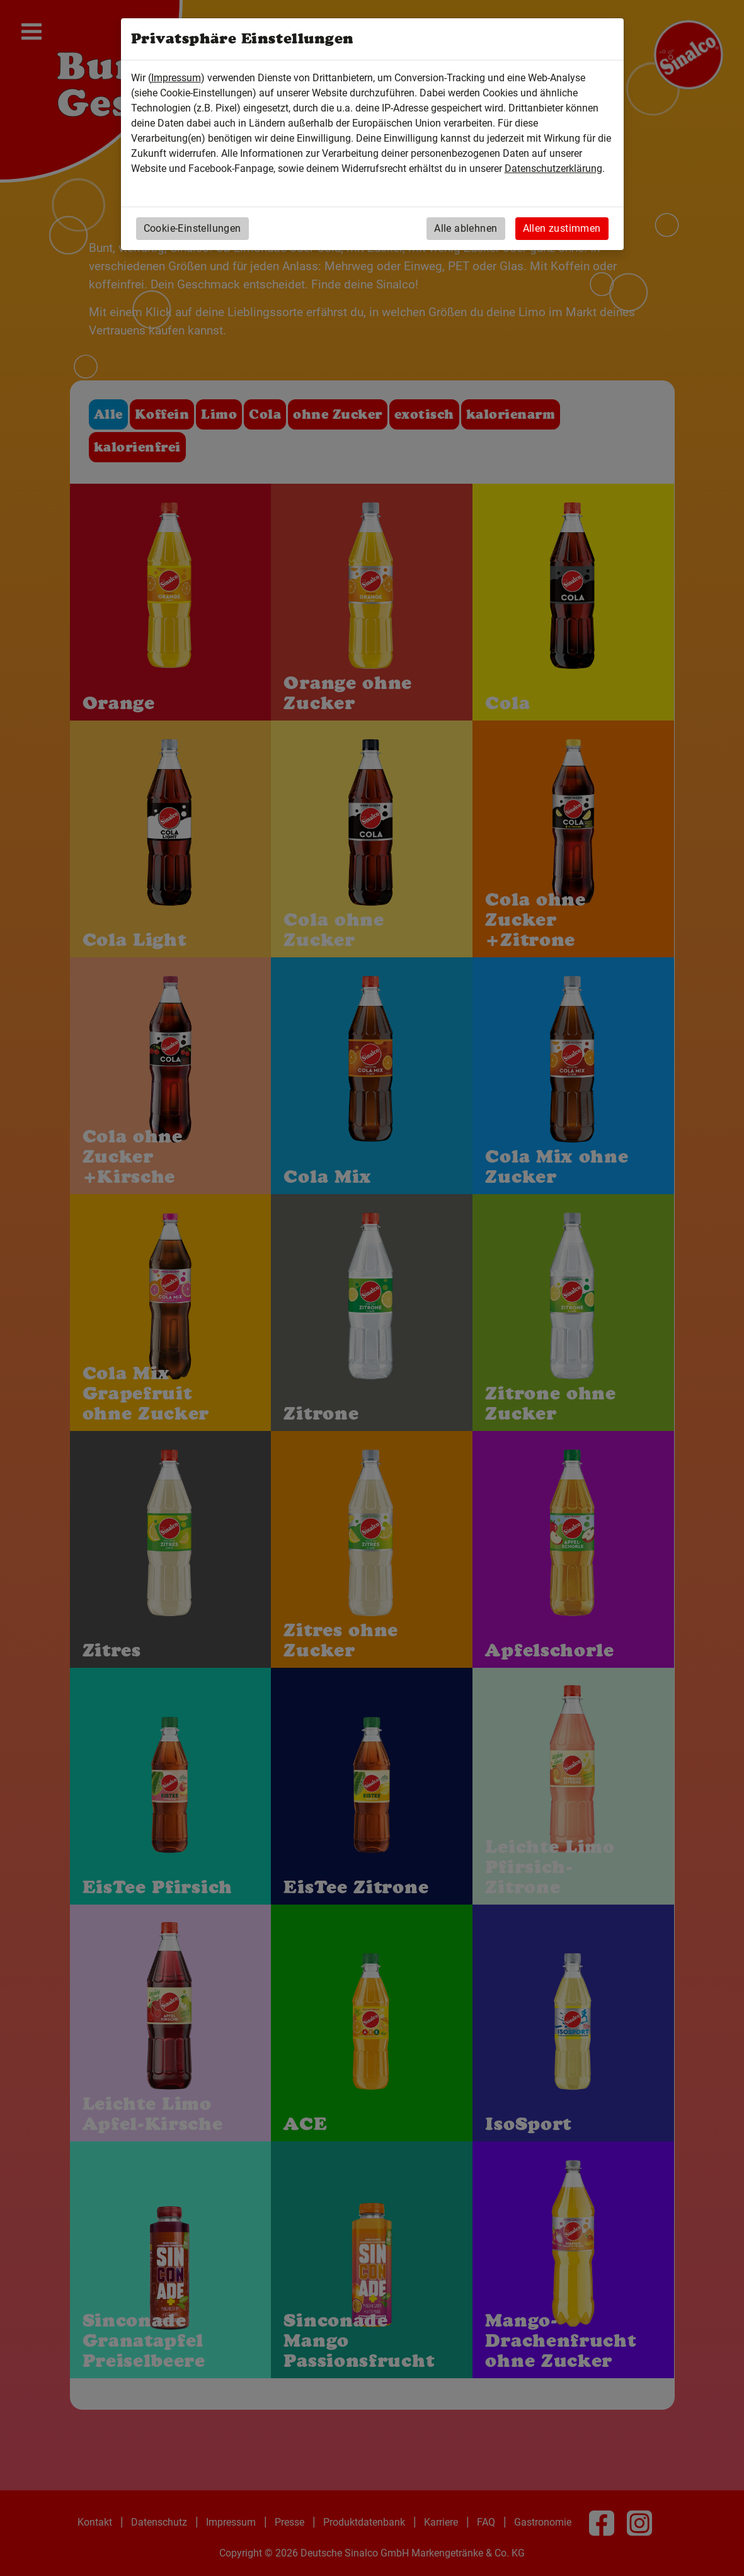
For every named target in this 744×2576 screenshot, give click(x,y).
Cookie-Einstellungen (192, 228)
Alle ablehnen (465, 228)
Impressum (176, 78)
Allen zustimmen (562, 228)
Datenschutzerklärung (553, 168)
